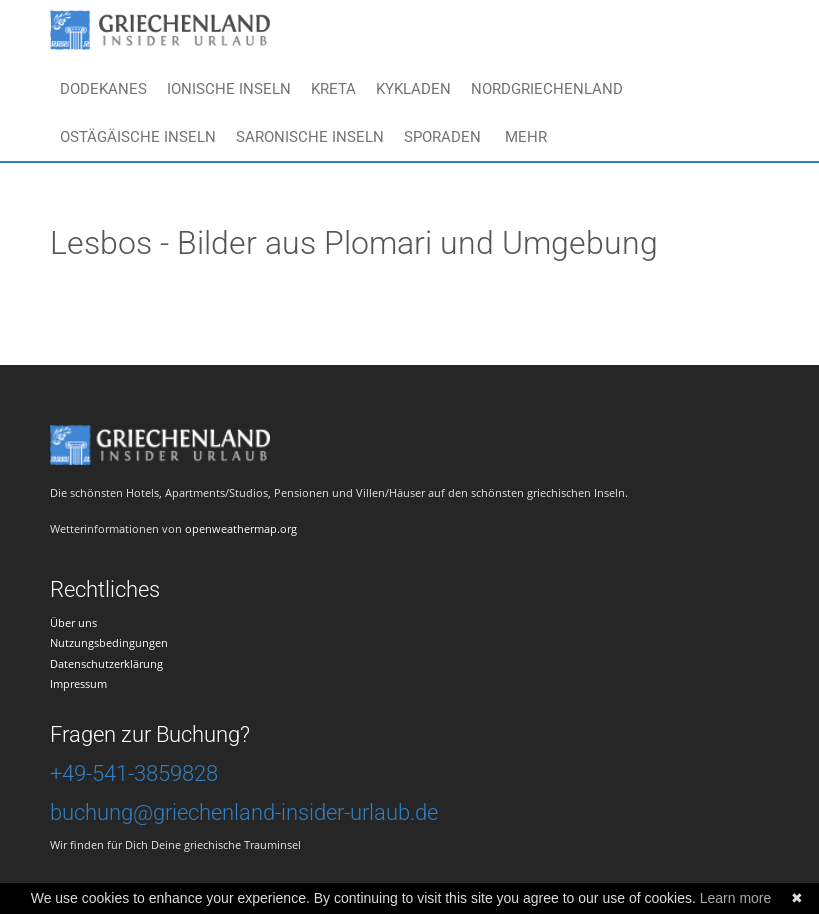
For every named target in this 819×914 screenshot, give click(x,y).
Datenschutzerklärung (106, 663)
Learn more (736, 898)
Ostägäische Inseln (138, 137)
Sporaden (442, 137)
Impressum (78, 683)
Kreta (333, 89)
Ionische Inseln (229, 89)
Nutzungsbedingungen (109, 642)
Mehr (526, 137)
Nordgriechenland (547, 89)
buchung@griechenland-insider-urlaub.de (244, 812)
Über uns (73, 622)
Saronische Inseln (310, 137)
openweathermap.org (241, 528)
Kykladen (413, 89)
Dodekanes (103, 89)
